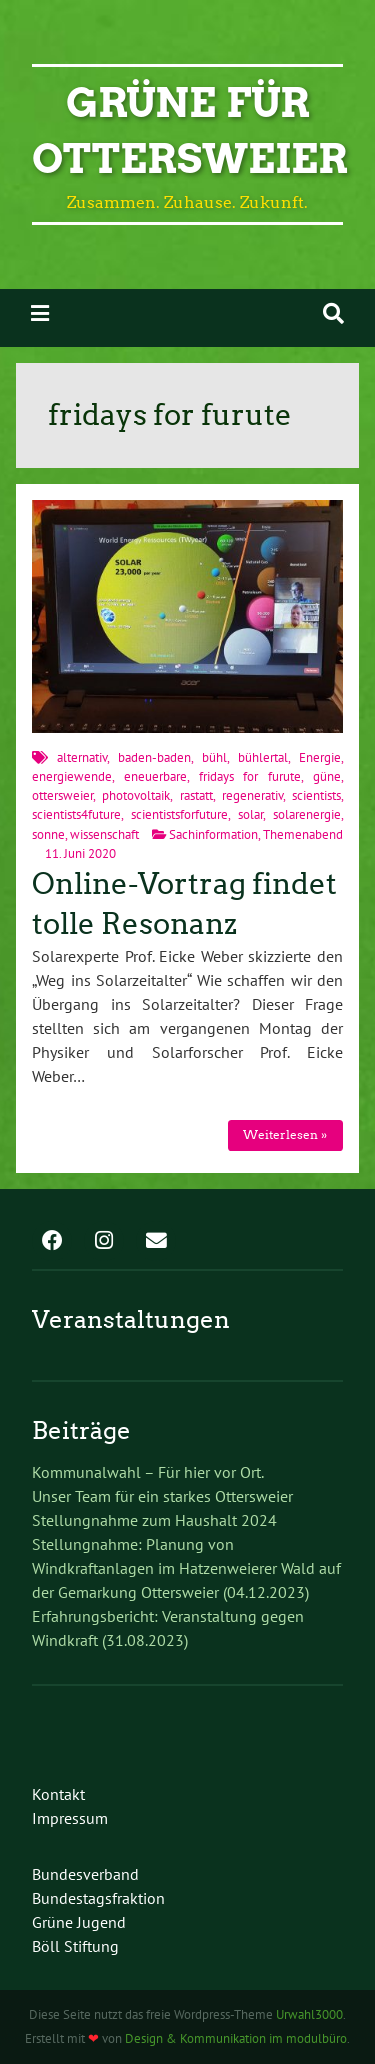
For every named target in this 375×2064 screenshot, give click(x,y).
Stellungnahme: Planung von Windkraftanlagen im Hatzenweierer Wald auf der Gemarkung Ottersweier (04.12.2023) (186, 1568)
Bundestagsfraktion (98, 1898)
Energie (320, 757)
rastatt (196, 795)
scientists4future (76, 814)
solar (250, 814)
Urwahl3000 (309, 2014)
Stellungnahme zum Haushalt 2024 (154, 1520)
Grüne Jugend (79, 1922)
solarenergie (307, 814)
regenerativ (252, 795)
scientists (316, 795)
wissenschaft (104, 834)
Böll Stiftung (75, 1946)
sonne (48, 834)
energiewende (72, 776)
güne (327, 776)
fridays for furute (250, 776)
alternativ (82, 757)
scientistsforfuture (179, 814)
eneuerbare (155, 776)
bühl (214, 757)
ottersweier (62, 795)
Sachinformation (213, 834)
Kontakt (58, 1794)
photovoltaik (136, 795)
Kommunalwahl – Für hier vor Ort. (148, 1472)
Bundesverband (85, 1874)
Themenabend (303, 834)
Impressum (70, 1818)
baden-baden (154, 757)
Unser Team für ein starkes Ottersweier (162, 1496)
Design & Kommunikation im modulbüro (236, 2038)
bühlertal (263, 757)
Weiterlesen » (285, 1134)
